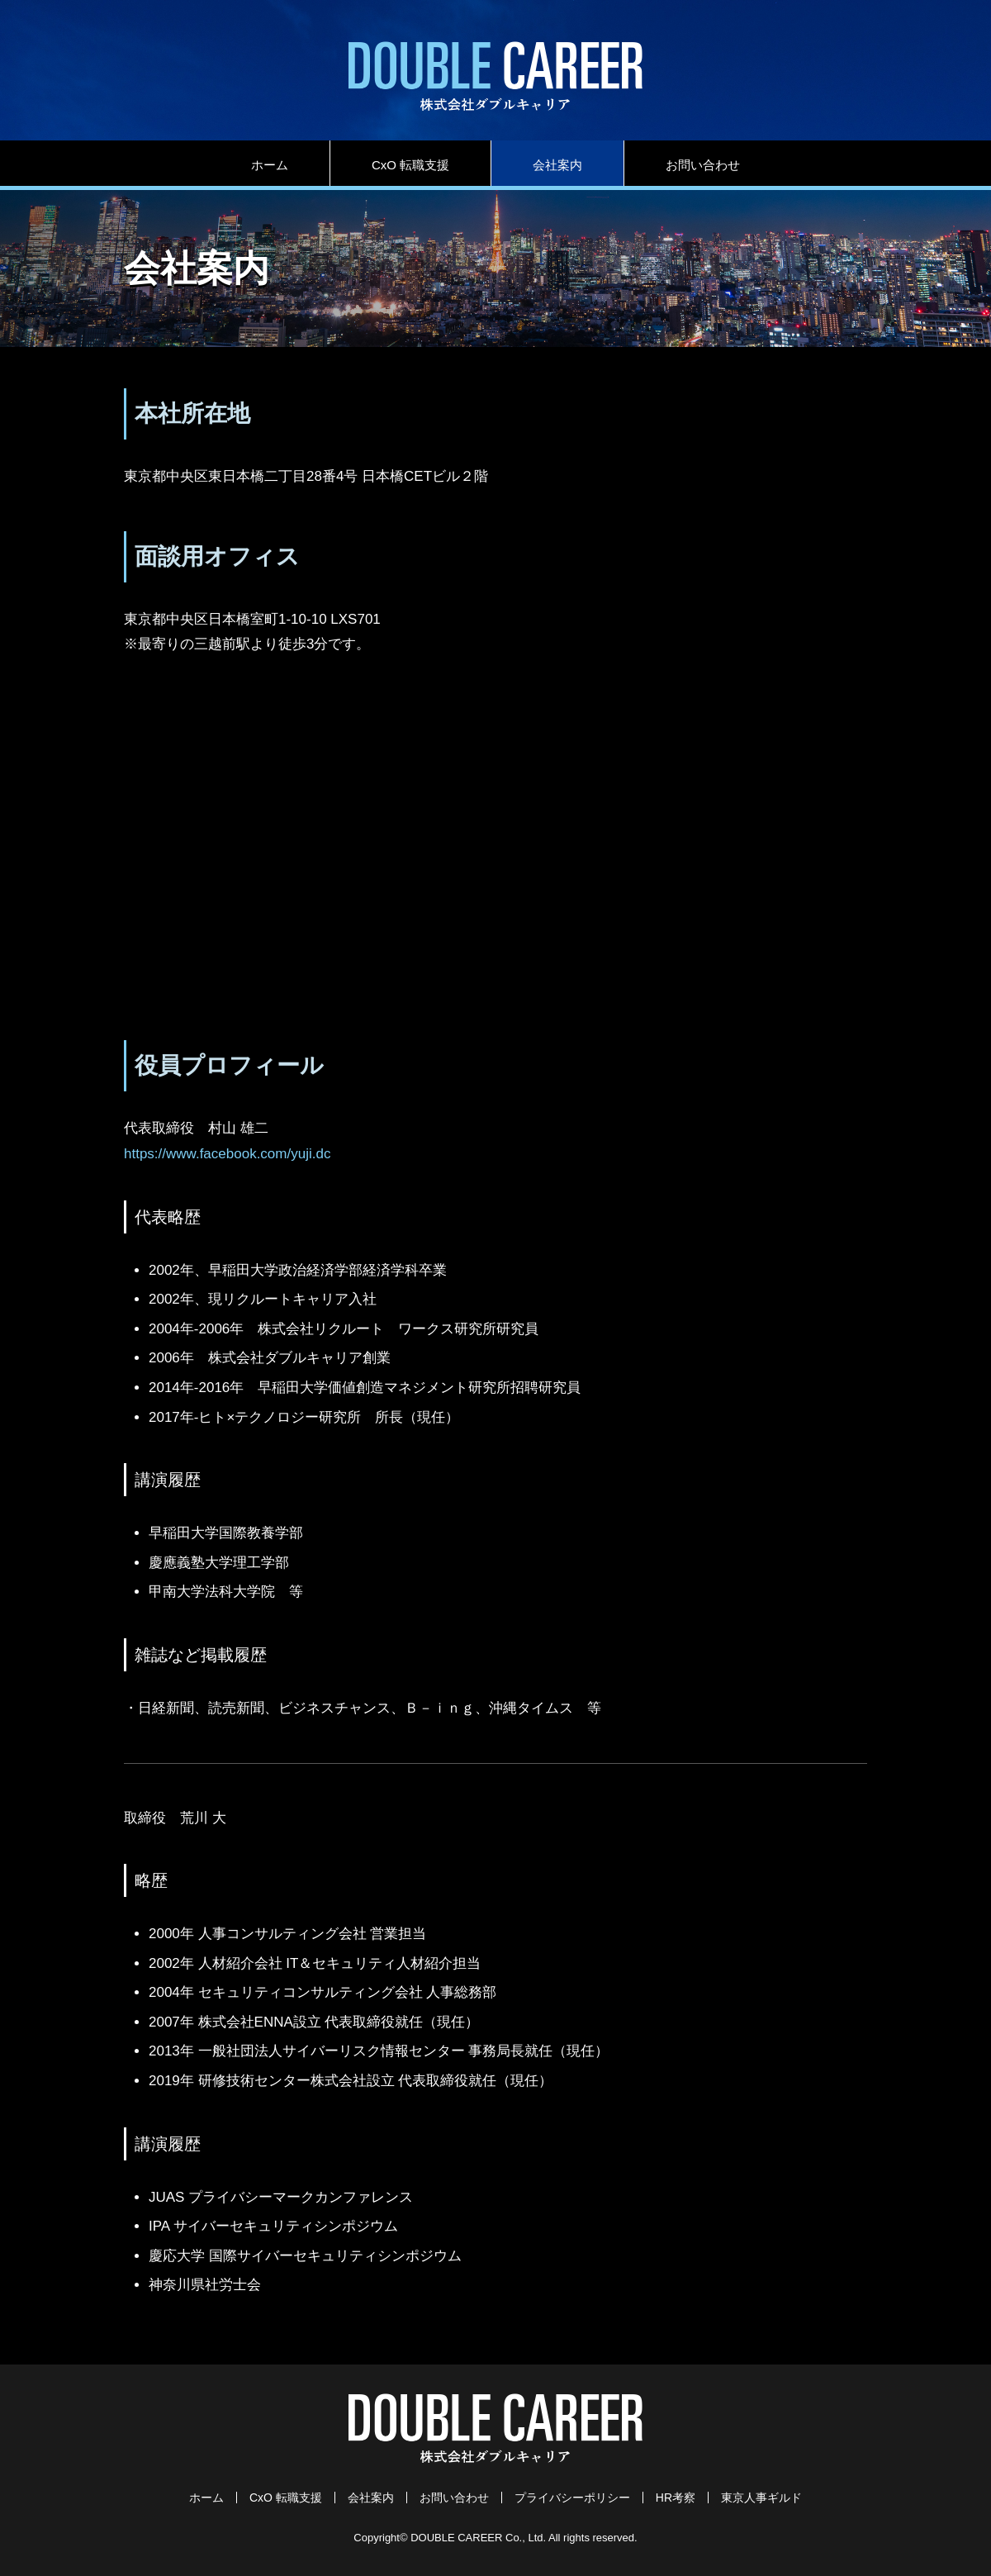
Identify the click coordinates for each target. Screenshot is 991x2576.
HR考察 (675, 2497)
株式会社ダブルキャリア (495, 76)
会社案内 (557, 165)
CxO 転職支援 (410, 165)
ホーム (269, 165)
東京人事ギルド (761, 2497)
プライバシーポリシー (572, 2497)
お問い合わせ (703, 165)
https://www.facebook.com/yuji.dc (227, 1154)
